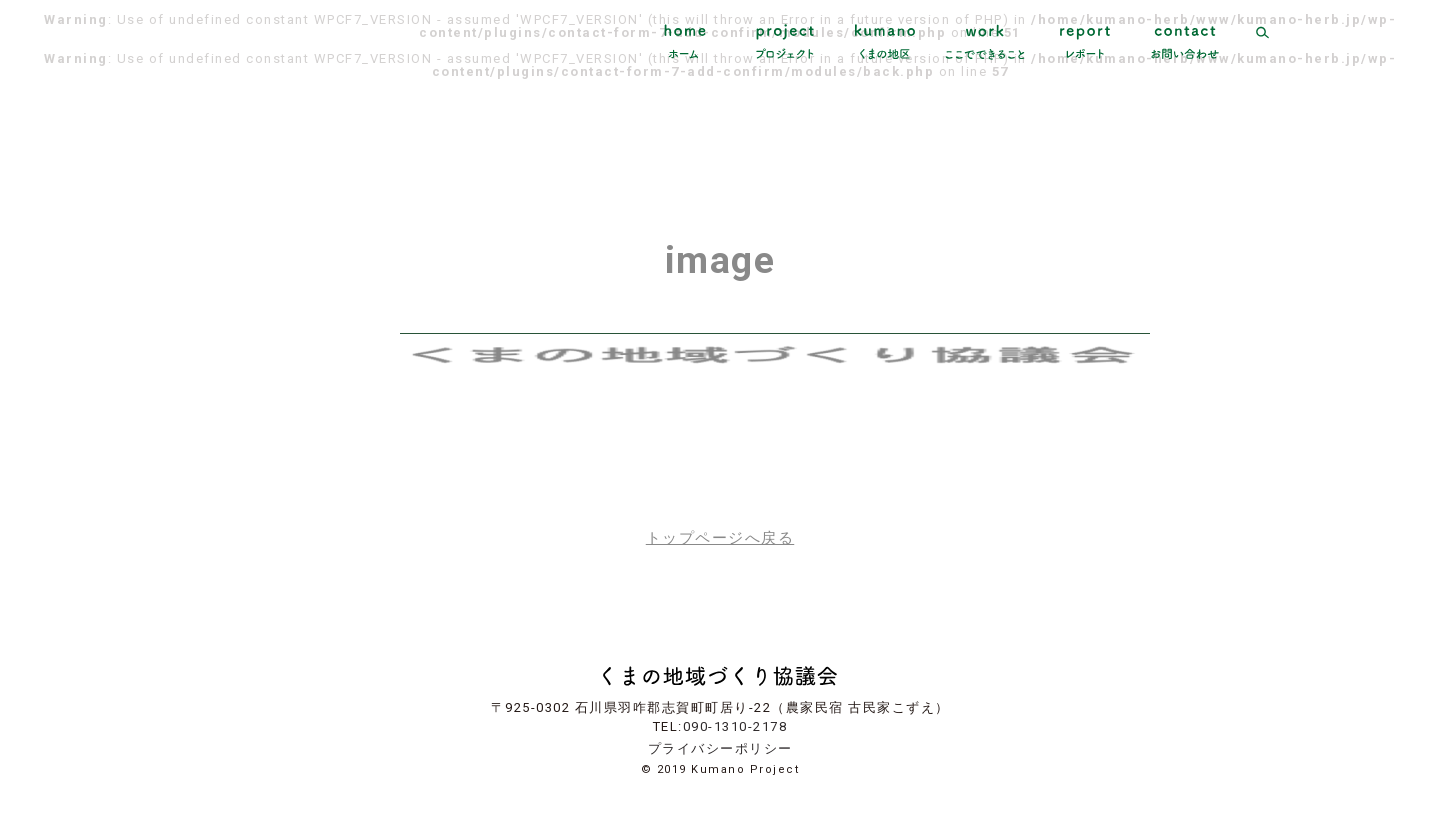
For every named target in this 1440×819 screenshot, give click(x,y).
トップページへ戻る (720, 538)
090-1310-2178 (735, 726)
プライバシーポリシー (720, 748)
